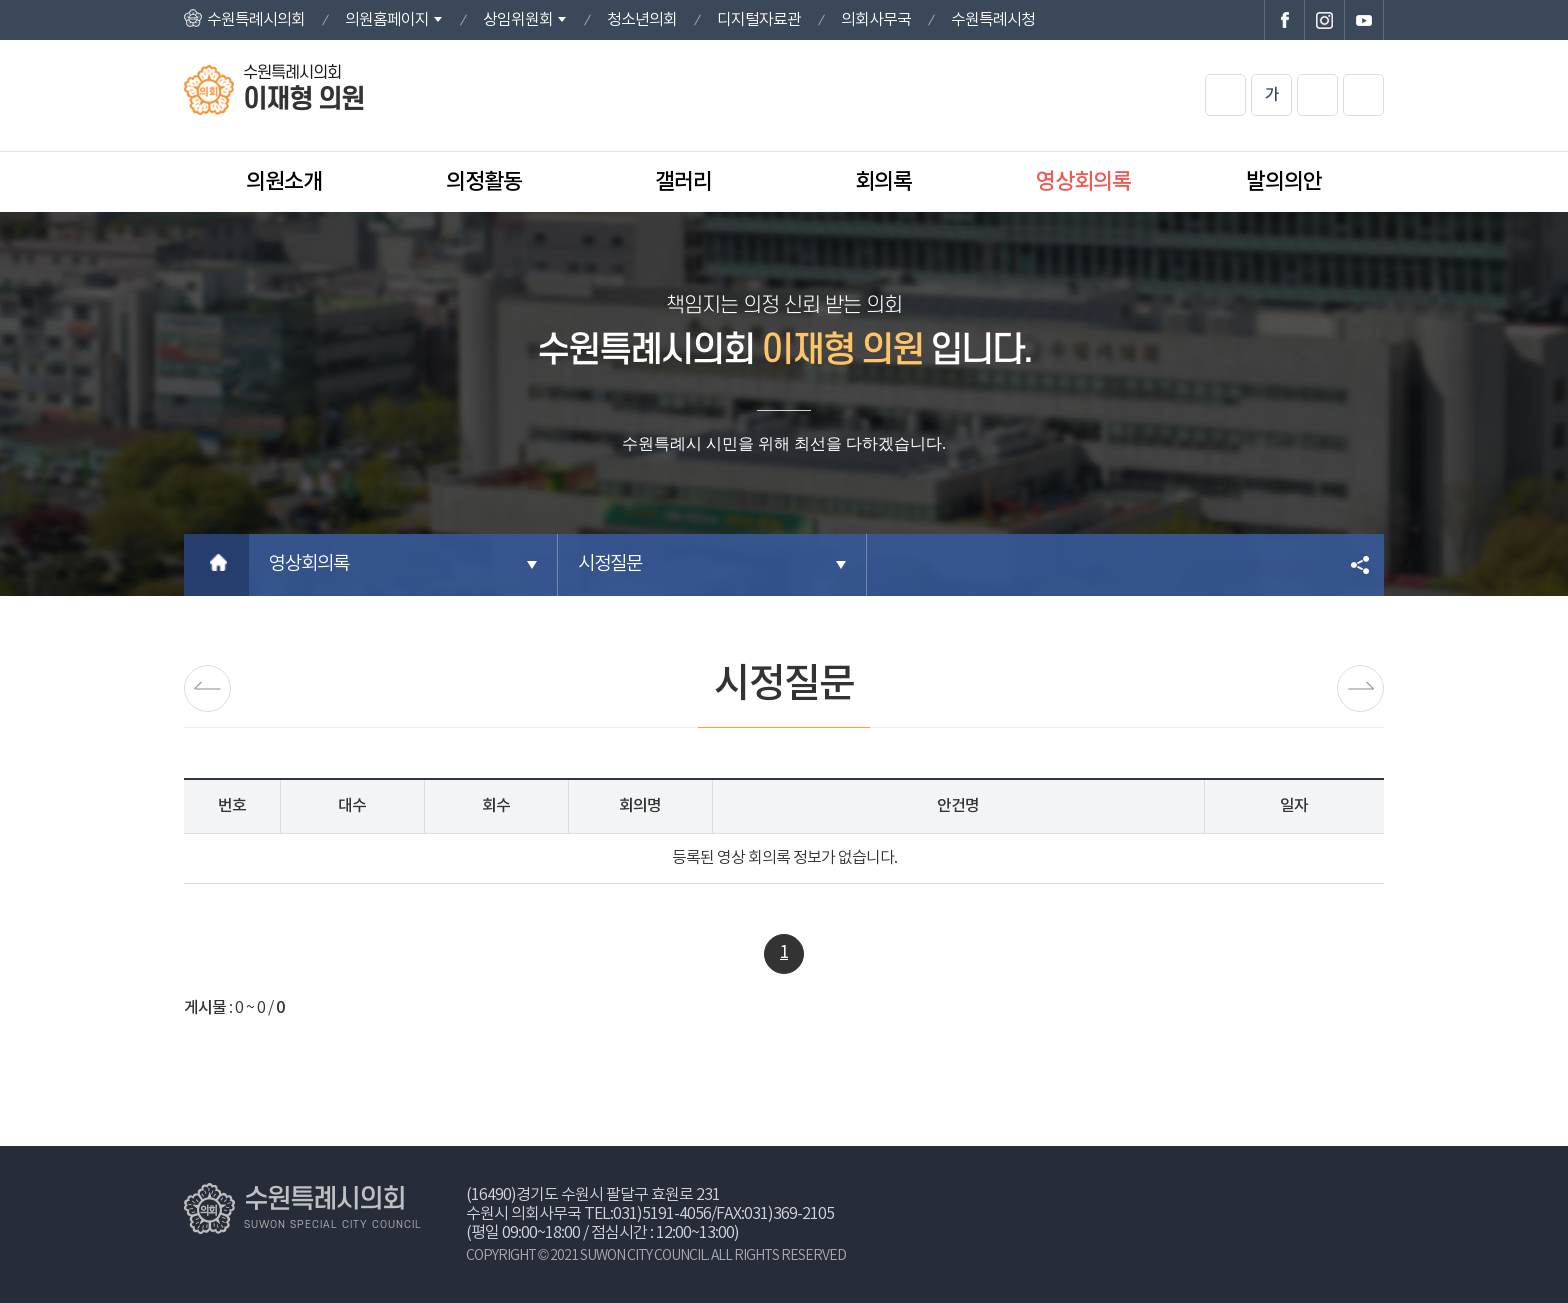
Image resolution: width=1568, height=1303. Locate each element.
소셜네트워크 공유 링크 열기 (1361, 565)
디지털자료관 (759, 20)
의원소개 (284, 182)
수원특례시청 (993, 20)
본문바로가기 (0, 0)
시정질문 (610, 564)
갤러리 (683, 182)
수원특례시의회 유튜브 (1364, 20)
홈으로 (216, 565)
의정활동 (484, 182)
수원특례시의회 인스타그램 (1324, 20)
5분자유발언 (1360, 688)
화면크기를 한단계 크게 (1225, 95)
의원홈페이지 (387, 20)
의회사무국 (876, 20)
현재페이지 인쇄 (1363, 95)
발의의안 (1284, 182)
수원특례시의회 (256, 20)
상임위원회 (518, 20)
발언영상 (207, 688)
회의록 (883, 182)
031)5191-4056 (662, 1214)
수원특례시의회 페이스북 (1284, 20)
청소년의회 (642, 20)
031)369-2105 (789, 1214)
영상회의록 (1083, 182)
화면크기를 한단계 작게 (1317, 95)
